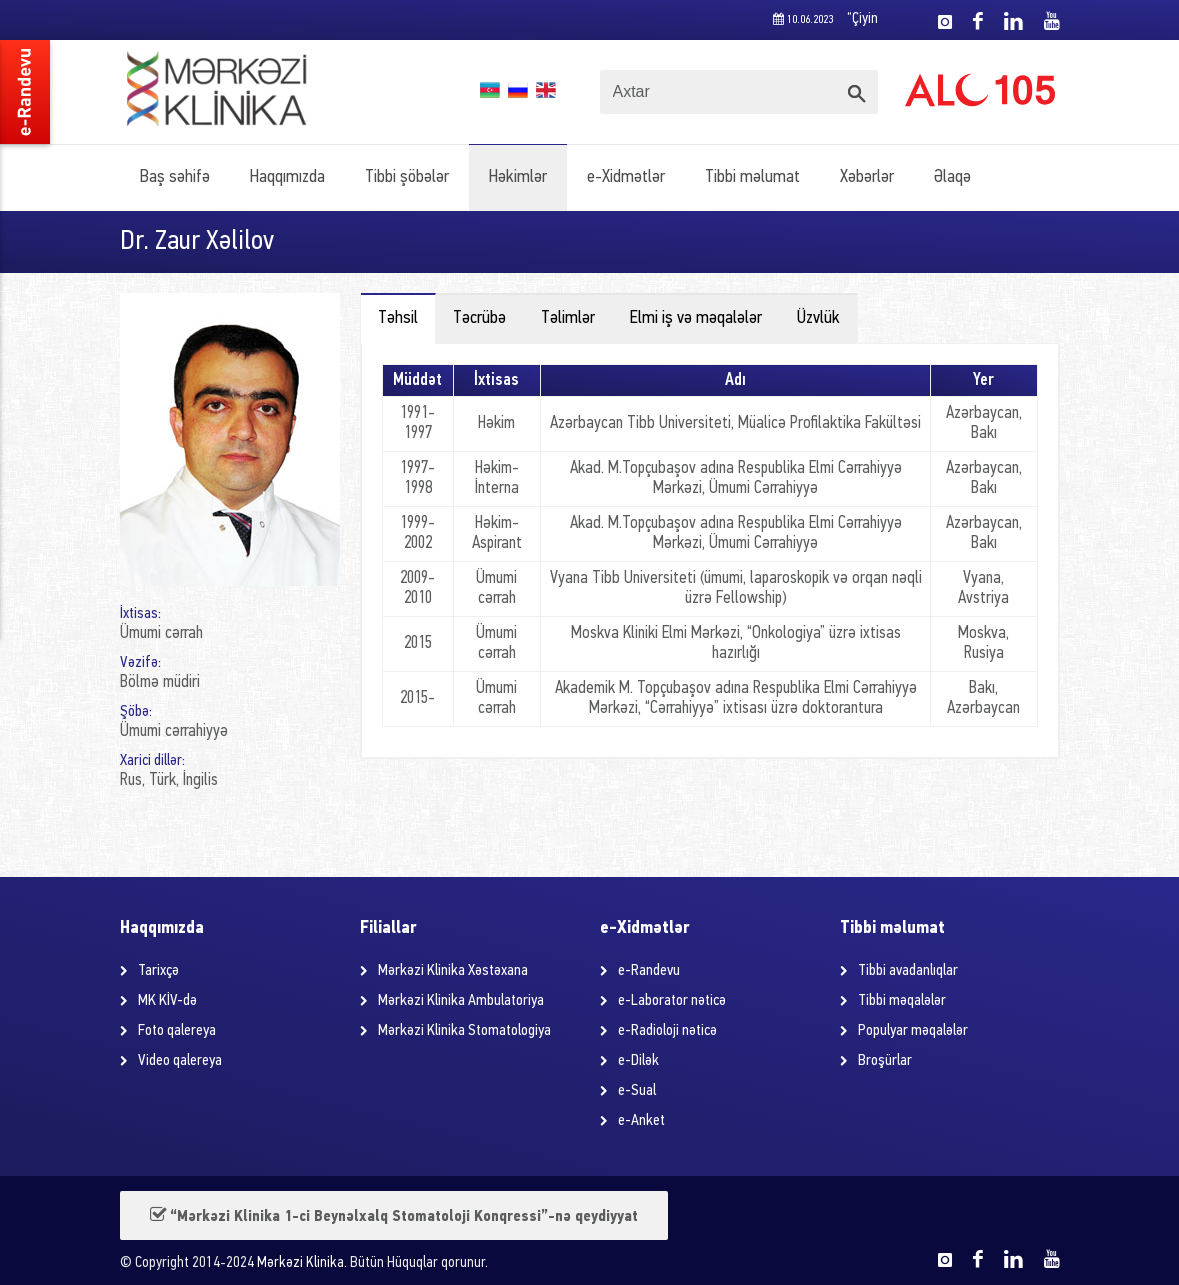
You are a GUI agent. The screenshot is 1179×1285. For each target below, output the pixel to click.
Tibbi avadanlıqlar (908, 971)
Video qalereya (180, 1061)
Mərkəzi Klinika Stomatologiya (464, 1031)
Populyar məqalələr (913, 1031)
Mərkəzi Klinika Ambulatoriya (461, 1001)
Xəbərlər (867, 177)
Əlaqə (952, 177)
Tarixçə (158, 971)
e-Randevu (649, 971)
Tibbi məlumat (752, 177)
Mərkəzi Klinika (300, 1263)
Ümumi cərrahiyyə (174, 731)
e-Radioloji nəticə (667, 1031)
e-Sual (637, 1091)
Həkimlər (518, 177)
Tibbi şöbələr (407, 177)
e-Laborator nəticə (672, 1001)
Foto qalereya (177, 1031)
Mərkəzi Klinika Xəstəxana (453, 971)
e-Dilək (638, 1061)
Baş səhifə (175, 177)
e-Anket (641, 1121)
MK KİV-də (167, 1001)
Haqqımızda (287, 177)
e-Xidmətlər (626, 177)
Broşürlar (885, 1061)
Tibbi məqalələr (902, 1001)
